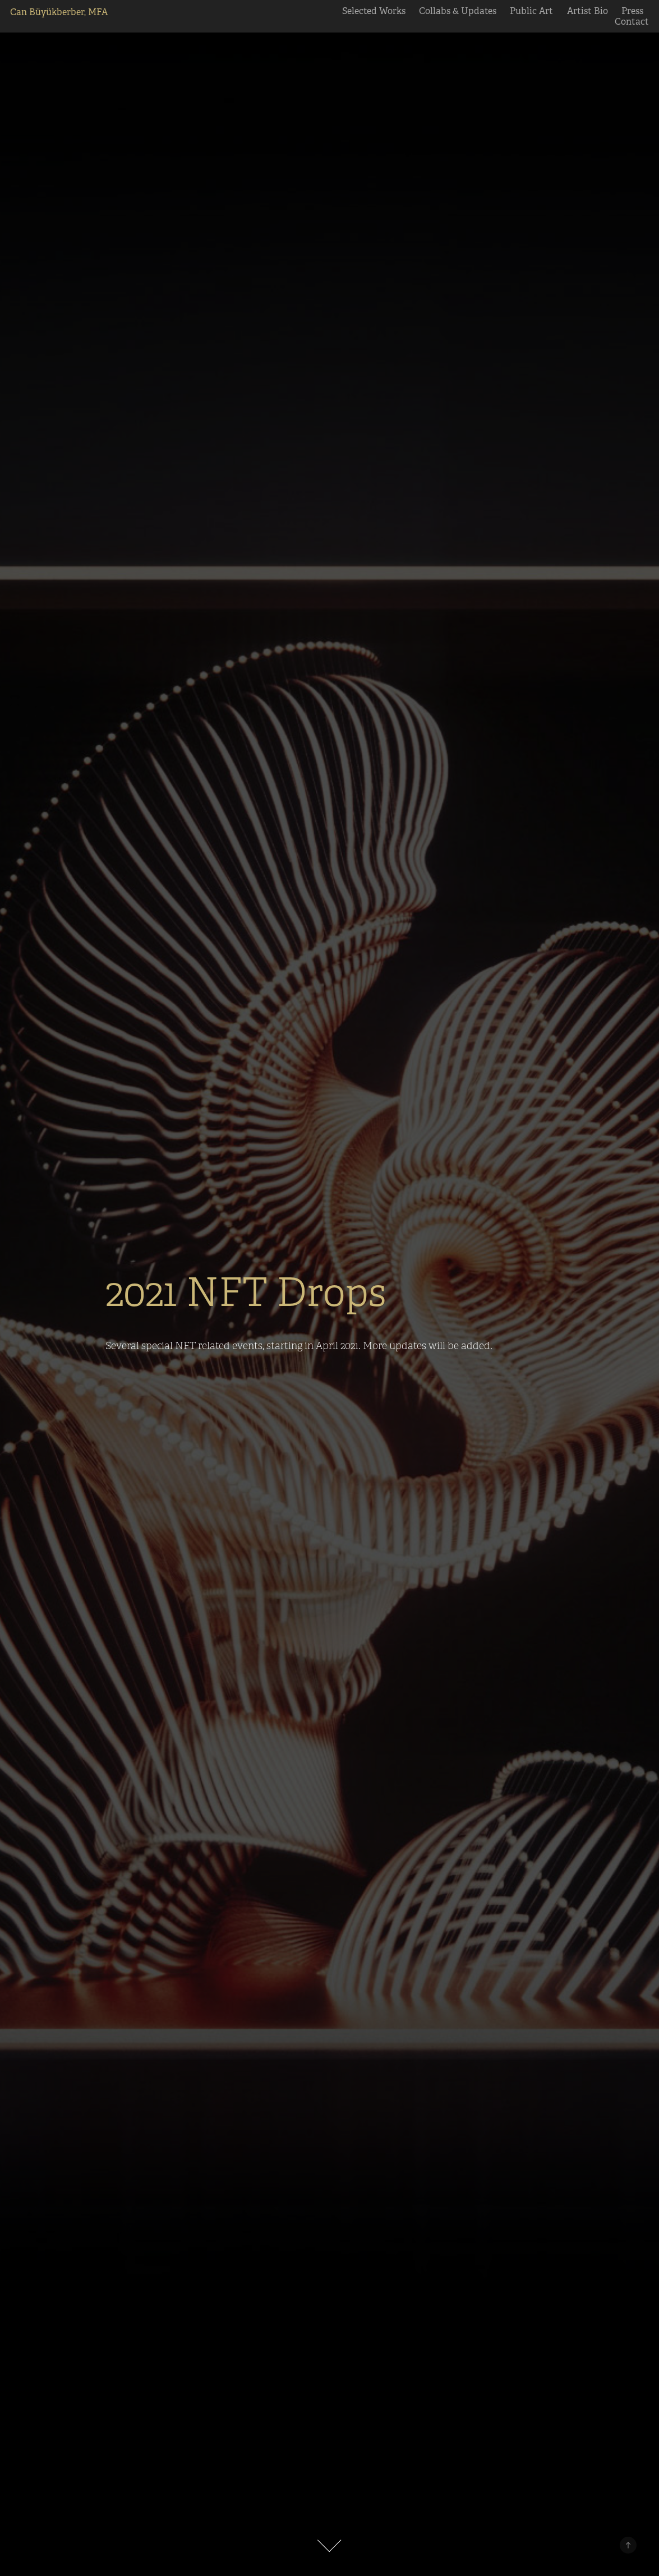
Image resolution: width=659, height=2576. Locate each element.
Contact (632, 21)
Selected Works (373, 11)
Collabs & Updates (457, 11)
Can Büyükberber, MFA (59, 12)
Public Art (531, 11)
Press (632, 11)
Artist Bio (587, 11)
